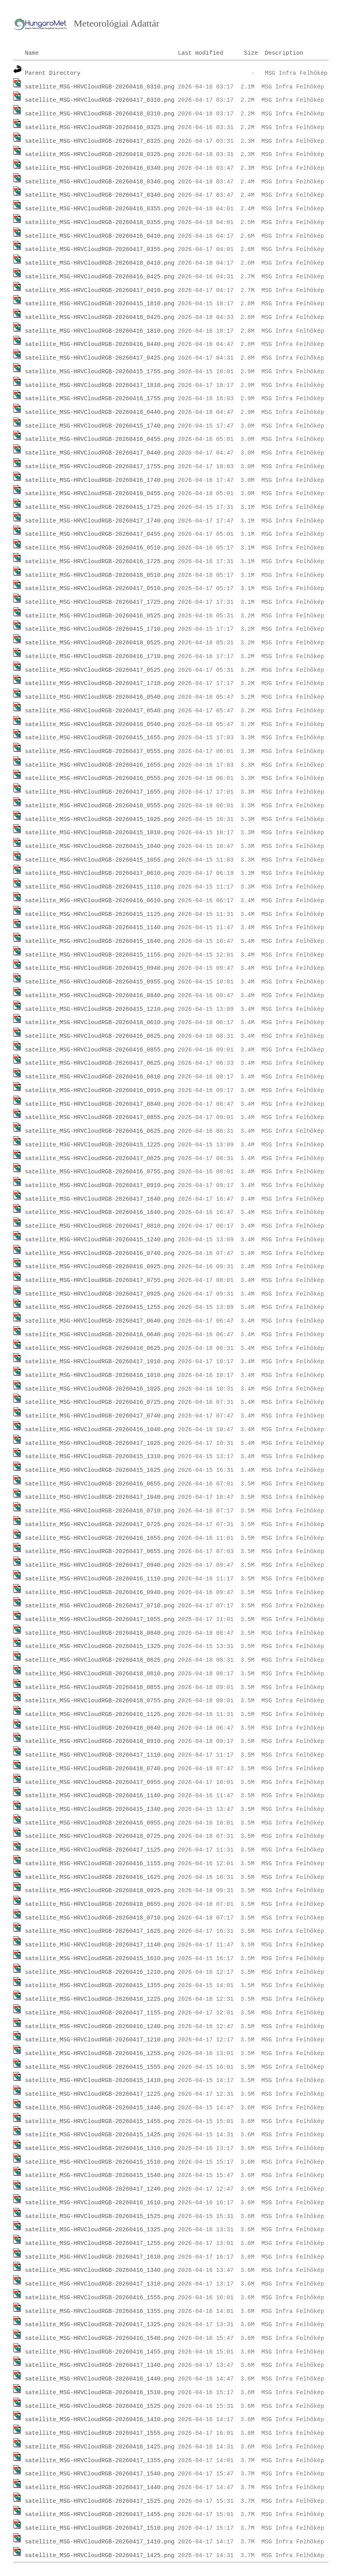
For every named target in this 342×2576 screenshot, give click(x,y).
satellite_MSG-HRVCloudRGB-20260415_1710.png (99, 629)
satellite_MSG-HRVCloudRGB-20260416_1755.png (99, 398)
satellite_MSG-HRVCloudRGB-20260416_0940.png (99, 1592)
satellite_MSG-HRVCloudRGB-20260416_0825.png (99, 1036)
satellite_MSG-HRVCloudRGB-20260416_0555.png (99, 778)
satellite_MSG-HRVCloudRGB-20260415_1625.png (99, 1470)
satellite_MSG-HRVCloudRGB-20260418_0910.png (99, 1741)
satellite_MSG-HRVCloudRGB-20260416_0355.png (99, 209)
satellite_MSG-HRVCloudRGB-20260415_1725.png (99, 507)
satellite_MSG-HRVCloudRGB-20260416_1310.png (99, 2148)
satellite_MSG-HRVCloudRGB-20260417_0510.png (99, 588)
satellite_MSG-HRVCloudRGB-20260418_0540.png (99, 724)
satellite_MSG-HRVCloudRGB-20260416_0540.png (99, 697)
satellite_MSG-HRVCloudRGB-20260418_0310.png (99, 114)
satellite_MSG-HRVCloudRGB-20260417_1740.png (99, 521)
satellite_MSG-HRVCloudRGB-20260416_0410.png (99, 236)
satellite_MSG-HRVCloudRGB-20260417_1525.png (99, 2501)
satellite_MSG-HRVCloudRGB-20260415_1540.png (99, 2175)
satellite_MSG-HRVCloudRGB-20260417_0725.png (99, 1524)
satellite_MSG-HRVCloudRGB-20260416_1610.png (99, 2202)
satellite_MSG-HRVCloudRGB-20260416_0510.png (99, 548)
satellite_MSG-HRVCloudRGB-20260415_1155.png (99, 955)
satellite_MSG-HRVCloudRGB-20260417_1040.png (99, 1497)
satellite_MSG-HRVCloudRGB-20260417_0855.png (99, 1117)
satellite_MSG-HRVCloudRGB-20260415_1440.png (99, 2108)
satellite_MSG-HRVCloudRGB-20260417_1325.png (99, 2324)
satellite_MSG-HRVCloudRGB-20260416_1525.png (99, 2406)
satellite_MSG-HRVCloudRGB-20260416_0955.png (99, 1823)
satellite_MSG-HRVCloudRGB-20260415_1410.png (99, 2080)
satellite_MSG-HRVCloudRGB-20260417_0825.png (99, 1158)
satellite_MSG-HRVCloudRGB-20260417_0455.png (99, 534)
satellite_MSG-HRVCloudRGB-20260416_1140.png (99, 1795)
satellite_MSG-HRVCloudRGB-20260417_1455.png (99, 2514)
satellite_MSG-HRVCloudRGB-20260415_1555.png (99, 2067)
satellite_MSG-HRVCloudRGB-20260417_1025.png (99, 1443)
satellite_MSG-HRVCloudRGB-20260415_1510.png (99, 2162)
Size (251, 53)
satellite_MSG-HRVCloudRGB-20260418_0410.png (99, 263)
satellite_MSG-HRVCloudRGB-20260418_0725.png (99, 1836)
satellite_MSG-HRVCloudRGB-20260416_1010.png (99, 1375)
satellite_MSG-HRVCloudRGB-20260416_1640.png (99, 1212)
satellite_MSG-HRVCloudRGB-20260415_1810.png (99, 303)
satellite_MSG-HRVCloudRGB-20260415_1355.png (99, 1985)
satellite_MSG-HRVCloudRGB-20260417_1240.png (99, 2189)
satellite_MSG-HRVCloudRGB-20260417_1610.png (99, 2257)
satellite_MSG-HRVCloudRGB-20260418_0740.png (99, 1768)
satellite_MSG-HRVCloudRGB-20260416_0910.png (99, 1090)
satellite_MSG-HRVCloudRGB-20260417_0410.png (99, 290)
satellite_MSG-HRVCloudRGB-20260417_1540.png (99, 2474)
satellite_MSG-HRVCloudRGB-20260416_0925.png (99, 1266)
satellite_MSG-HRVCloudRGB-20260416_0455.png (99, 439)
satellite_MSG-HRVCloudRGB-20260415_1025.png (99, 819)
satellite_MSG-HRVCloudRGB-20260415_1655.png (99, 738)
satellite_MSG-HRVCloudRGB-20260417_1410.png (99, 2542)
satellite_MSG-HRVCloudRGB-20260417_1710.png (99, 683)
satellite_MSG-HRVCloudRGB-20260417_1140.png (99, 1945)
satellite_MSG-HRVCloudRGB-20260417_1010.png (99, 1361)
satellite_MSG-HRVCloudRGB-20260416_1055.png (99, 1538)
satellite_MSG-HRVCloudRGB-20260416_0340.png (99, 168)
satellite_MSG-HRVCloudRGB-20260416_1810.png (99, 331)
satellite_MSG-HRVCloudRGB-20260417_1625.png (99, 1931)
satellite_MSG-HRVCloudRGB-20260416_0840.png (99, 995)
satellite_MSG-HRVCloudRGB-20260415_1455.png (99, 2121)
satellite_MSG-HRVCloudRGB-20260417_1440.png (99, 2487)
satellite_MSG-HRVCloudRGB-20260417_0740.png (99, 1416)
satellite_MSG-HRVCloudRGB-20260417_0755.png (99, 1280)
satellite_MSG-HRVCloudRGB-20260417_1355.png (99, 2460)
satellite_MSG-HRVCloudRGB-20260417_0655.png (99, 1551)
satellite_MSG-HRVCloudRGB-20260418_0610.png (99, 1022)
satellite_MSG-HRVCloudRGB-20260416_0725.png (99, 1402)
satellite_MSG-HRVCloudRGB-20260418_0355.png (99, 222)
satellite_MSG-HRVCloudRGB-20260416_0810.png (99, 1077)
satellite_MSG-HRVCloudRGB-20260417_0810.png (99, 1226)
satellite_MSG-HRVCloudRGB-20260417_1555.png (99, 2433)
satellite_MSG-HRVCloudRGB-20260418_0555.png (99, 805)
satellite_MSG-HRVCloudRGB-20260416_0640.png (99, 1334)
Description (284, 53)
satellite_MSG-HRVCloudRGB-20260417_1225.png (99, 2094)
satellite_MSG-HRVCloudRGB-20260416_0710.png (99, 1511)
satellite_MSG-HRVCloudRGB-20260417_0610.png (99, 873)
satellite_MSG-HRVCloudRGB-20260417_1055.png (99, 1619)
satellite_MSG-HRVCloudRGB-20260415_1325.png (99, 1646)
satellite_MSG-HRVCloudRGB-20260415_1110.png (99, 887)
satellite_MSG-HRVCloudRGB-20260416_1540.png (99, 2338)
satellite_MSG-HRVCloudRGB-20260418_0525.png (99, 643)
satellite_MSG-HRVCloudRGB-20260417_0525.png (99, 670)
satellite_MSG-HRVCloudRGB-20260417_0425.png (99, 358)
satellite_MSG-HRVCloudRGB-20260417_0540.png (99, 711)
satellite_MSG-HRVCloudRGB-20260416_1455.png (99, 2352)
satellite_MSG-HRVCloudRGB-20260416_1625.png (99, 1877)
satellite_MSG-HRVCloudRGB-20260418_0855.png (99, 1687)
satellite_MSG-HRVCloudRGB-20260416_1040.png (99, 1429)
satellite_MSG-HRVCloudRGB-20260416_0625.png (99, 1131)
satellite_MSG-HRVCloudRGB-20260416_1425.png (99, 2447)
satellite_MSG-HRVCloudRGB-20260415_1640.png (99, 941)
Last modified (200, 53)
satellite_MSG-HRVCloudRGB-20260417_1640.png (99, 1199)
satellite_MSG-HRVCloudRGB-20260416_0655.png (99, 1484)
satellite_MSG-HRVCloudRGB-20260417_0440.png (99, 453)
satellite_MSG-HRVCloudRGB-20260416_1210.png (99, 1972)
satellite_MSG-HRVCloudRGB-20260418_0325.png (99, 154)
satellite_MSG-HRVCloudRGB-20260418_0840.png (99, 1633)
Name (32, 53)
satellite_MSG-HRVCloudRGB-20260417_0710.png (99, 1606)
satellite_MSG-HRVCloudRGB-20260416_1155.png (99, 1863)
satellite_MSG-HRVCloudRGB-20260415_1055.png (99, 860)
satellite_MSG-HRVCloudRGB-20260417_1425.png (99, 2555)
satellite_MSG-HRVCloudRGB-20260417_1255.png (99, 2243)
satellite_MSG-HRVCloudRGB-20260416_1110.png (99, 1579)
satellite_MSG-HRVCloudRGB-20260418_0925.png (99, 1890)
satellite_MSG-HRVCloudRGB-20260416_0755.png (99, 1172)
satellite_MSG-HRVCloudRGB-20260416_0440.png (99, 344)
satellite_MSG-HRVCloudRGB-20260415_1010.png (99, 832)
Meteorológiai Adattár (117, 23)
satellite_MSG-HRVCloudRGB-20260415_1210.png (99, 1009)
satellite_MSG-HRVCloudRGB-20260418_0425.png (99, 317)
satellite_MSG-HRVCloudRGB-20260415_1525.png (99, 2216)
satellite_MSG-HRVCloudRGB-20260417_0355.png (99, 249)
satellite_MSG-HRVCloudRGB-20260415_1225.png (99, 1145)
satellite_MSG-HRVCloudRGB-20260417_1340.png (99, 2365)
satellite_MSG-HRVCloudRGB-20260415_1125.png (99, 914)
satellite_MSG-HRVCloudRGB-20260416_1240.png (99, 2026)
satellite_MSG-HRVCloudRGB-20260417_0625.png (99, 1063)
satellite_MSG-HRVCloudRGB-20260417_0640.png (99, 1321)
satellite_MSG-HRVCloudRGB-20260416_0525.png (99, 616)
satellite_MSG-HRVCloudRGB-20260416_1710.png (99, 656)
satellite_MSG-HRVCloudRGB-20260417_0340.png (99, 195)
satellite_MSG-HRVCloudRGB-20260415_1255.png (99, 1307)
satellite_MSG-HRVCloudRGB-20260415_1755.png (99, 371)
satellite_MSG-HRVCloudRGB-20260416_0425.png (99, 277)
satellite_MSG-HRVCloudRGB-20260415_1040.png (99, 846)
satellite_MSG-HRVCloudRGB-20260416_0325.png (99, 127)
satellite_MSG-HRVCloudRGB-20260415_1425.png (99, 2135)
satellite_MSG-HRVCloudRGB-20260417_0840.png (99, 1104)
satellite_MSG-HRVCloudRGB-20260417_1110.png (99, 1755)
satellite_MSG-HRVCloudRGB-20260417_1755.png (99, 466)
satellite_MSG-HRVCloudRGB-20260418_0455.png (99, 493)
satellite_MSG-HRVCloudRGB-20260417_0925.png (99, 1294)
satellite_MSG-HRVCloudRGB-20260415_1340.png (99, 1809)
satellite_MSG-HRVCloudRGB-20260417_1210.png (99, 2040)
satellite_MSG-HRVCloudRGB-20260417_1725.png (99, 602)
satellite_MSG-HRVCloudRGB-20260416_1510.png (99, 2392)
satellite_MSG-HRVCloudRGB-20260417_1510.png (99, 2528)
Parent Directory (53, 73)
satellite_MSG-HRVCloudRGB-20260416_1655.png (99, 765)
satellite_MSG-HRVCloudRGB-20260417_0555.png (99, 751)
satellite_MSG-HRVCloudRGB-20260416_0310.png (99, 87)
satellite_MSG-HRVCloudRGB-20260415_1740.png (99, 426)
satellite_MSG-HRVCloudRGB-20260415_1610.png (99, 1958)
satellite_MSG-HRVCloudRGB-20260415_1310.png (99, 1456)
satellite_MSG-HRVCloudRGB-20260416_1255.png (99, 2053)
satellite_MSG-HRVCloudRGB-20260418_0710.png (99, 1918)
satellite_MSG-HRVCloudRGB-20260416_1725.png (99, 561)
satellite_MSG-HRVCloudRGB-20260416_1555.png (99, 2297)
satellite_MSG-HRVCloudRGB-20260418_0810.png (99, 1674)
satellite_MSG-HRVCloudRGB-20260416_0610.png (99, 900)
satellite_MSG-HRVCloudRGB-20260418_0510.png (99, 575)
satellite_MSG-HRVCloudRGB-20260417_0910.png (99, 1185)
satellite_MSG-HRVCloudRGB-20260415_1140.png (99, 927)
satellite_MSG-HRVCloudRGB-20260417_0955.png (99, 1782)
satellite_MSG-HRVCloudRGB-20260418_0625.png (99, 1348)
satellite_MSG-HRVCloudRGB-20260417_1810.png (99, 385)
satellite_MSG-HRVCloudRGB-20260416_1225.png (99, 1999)
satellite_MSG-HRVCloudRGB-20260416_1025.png (99, 1389)
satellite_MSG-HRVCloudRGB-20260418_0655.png (99, 1904)
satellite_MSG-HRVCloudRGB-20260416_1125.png (99, 1714)
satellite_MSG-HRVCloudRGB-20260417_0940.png (99, 1565)
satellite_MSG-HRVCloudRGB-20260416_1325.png (99, 2229)
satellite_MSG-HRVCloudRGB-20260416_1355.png (99, 2311)
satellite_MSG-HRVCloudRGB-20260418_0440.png (99, 412)
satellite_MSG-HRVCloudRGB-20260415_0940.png (99, 968)
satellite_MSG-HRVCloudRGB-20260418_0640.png (99, 1728)
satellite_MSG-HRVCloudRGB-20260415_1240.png (99, 1240)
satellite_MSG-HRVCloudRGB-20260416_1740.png (99, 480)
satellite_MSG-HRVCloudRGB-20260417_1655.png (99, 792)
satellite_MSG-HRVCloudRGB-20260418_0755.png (99, 1700)
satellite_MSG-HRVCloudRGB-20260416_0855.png (99, 1050)
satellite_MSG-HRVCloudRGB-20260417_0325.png (99, 141)
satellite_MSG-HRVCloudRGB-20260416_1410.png (99, 2419)
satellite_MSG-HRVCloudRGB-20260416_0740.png (99, 1253)
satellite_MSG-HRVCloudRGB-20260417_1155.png (99, 2013)
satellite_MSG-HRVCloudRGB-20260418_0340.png (99, 182)
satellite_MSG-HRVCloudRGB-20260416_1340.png (99, 2270)
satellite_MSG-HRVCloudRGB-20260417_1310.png (99, 2284)
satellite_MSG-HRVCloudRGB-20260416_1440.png (99, 2379)
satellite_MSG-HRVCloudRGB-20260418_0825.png (99, 1660)
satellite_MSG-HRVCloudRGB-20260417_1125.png (99, 1850)
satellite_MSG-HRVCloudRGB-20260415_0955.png (99, 982)
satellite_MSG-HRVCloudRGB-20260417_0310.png (99, 100)
